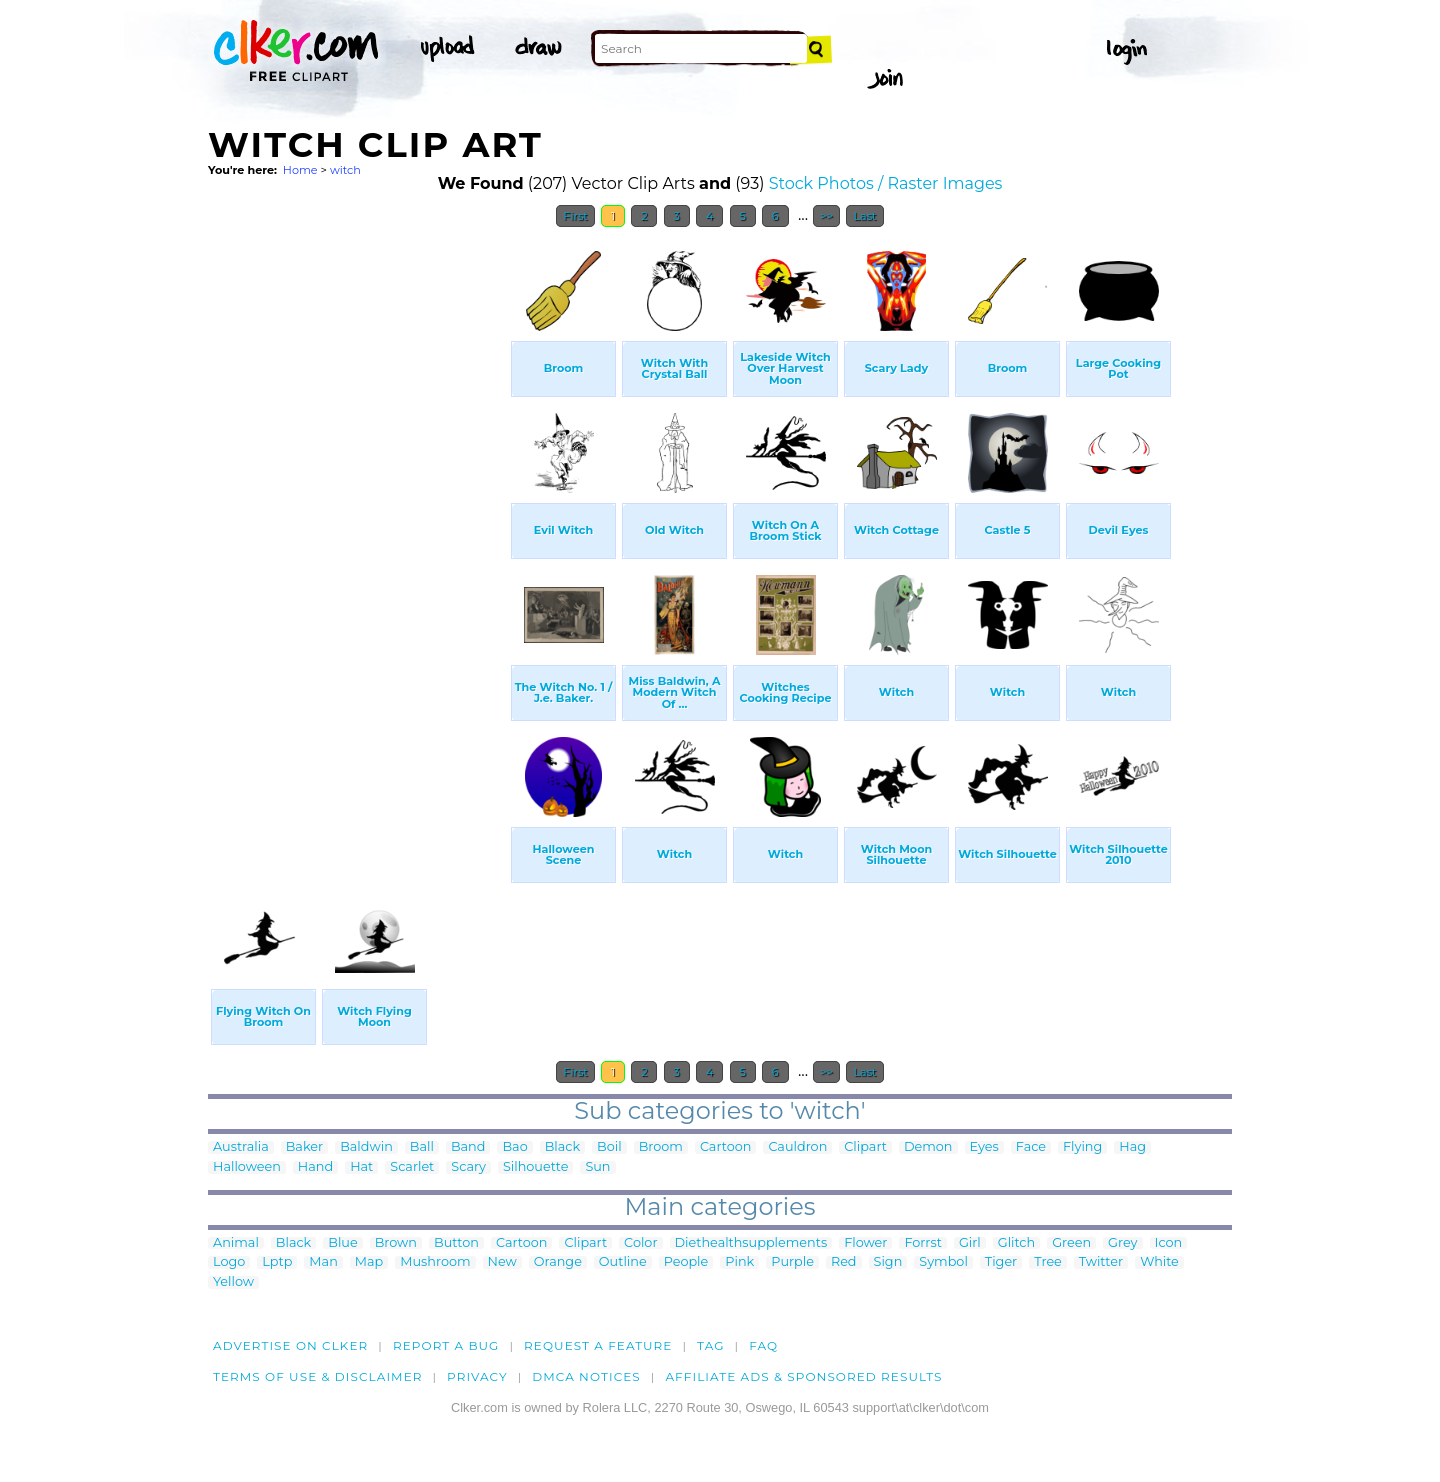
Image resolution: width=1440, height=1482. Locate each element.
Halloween (247, 1167)
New (502, 1262)
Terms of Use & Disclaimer (318, 1376)
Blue (342, 1243)
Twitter (1101, 1262)
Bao (514, 1147)
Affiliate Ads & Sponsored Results (803, 1376)
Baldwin (366, 1147)
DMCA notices (586, 1376)
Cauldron (797, 1147)
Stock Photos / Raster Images (886, 183)
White (1159, 1262)
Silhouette (535, 1167)
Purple (792, 1262)
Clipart (865, 1147)
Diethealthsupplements (751, 1243)
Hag (1132, 1147)
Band (468, 1147)
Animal (236, 1243)
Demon (928, 1147)
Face (1031, 1147)
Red (844, 1262)
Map (369, 1262)
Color (640, 1243)
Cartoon (726, 1147)
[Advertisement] (358, 538)
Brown (396, 1243)
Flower (865, 1243)
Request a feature (598, 1345)
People (686, 1262)
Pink (739, 1262)
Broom (661, 1147)
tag (710, 1345)
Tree (1048, 1262)
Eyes (984, 1147)
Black (562, 1147)
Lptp (277, 1262)
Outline (623, 1262)
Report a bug (446, 1345)
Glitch (1016, 1243)
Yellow (233, 1282)
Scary (468, 1167)
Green (1071, 1243)
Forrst (922, 1243)
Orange (558, 1262)
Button (456, 1243)
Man (323, 1262)
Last (864, 216)
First (575, 216)
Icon (1169, 1243)
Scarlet (412, 1167)
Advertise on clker (290, 1345)
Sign (888, 1262)
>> (826, 216)
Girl (970, 1243)
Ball (422, 1147)
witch (345, 170)
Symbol (943, 1262)
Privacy (477, 1376)
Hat (361, 1167)
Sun (597, 1167)
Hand (315, 1167)
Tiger (1001, 1262)
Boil (609, 1147)
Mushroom (435, 1262)
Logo (229, 1262)
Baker (304, 1147)
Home (300, 170)
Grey (1122, 1243)
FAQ (763, 1345)
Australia (241, 1147)
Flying (1082, 1147)
